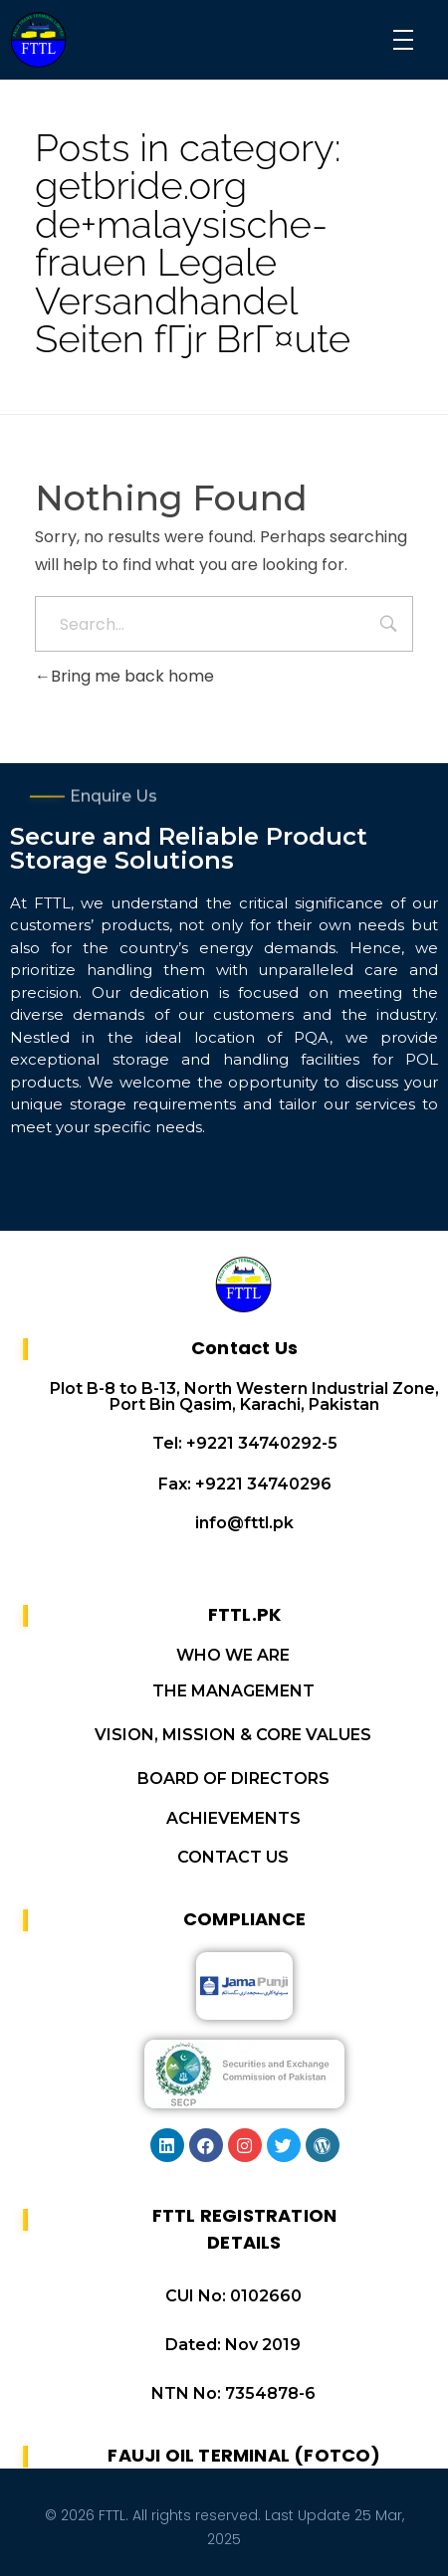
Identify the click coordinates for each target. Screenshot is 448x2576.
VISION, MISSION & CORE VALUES (233, 1734)
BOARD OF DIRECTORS (233, 1778)
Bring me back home (124, 676)
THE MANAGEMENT (233, 1691)
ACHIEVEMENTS (233, 1818)
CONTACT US (233, 1857)
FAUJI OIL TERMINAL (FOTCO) (244, 2455)
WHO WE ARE (233, 1655)
